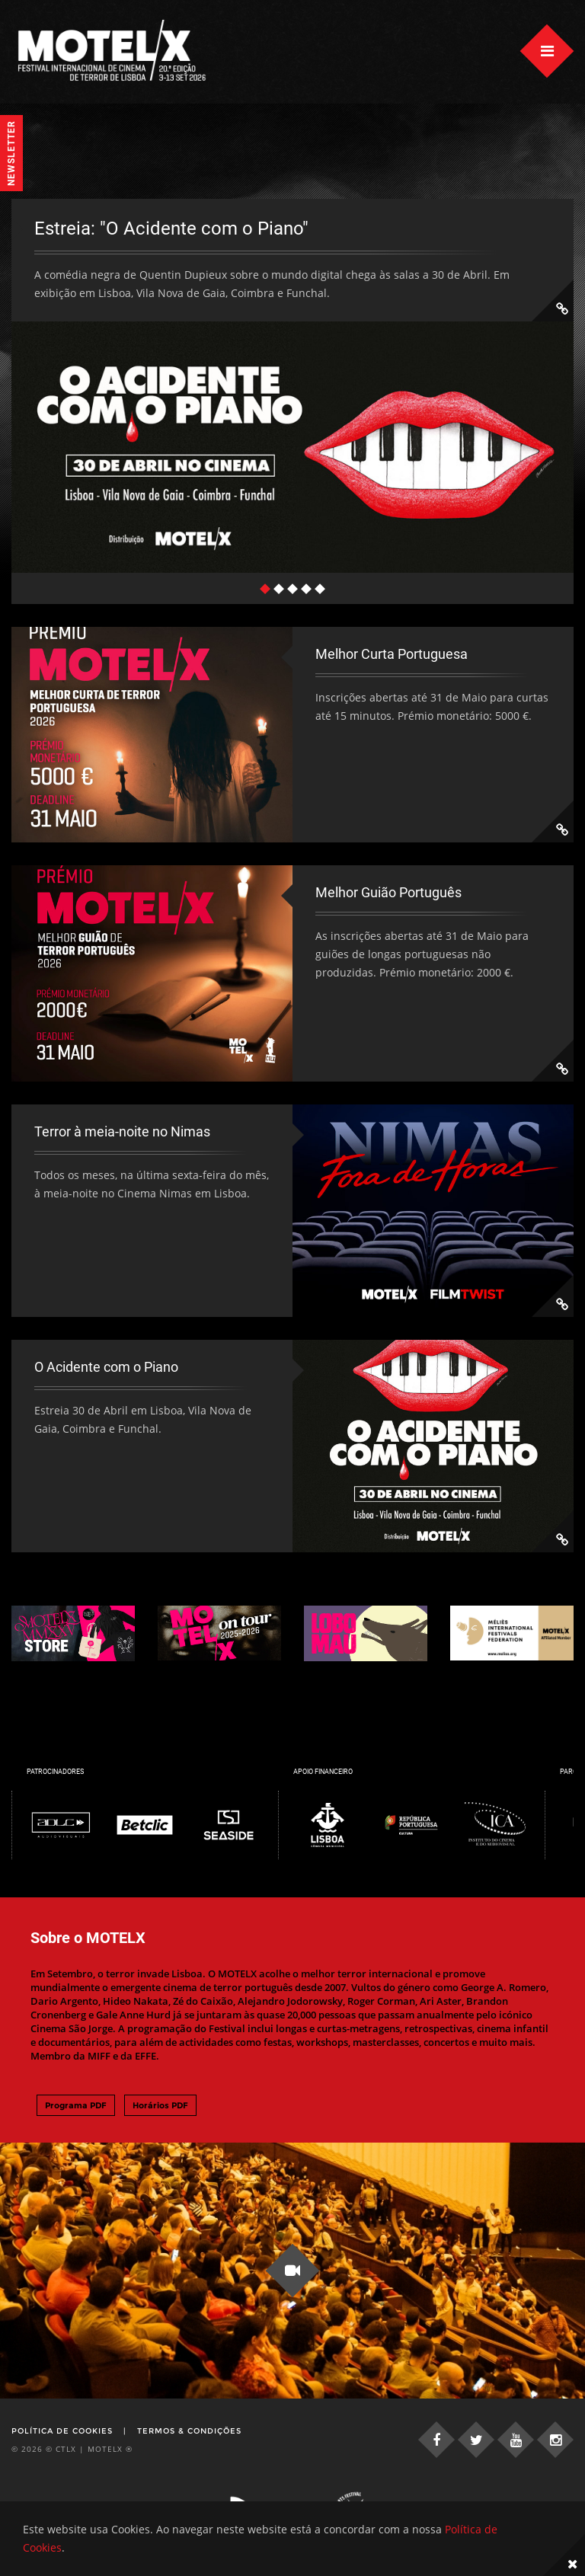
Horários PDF (160, 2105)
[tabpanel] (292, 386)
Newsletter (11, 153)
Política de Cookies (62, 2431)
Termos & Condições (189, 2431)
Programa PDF (76, 2105)
